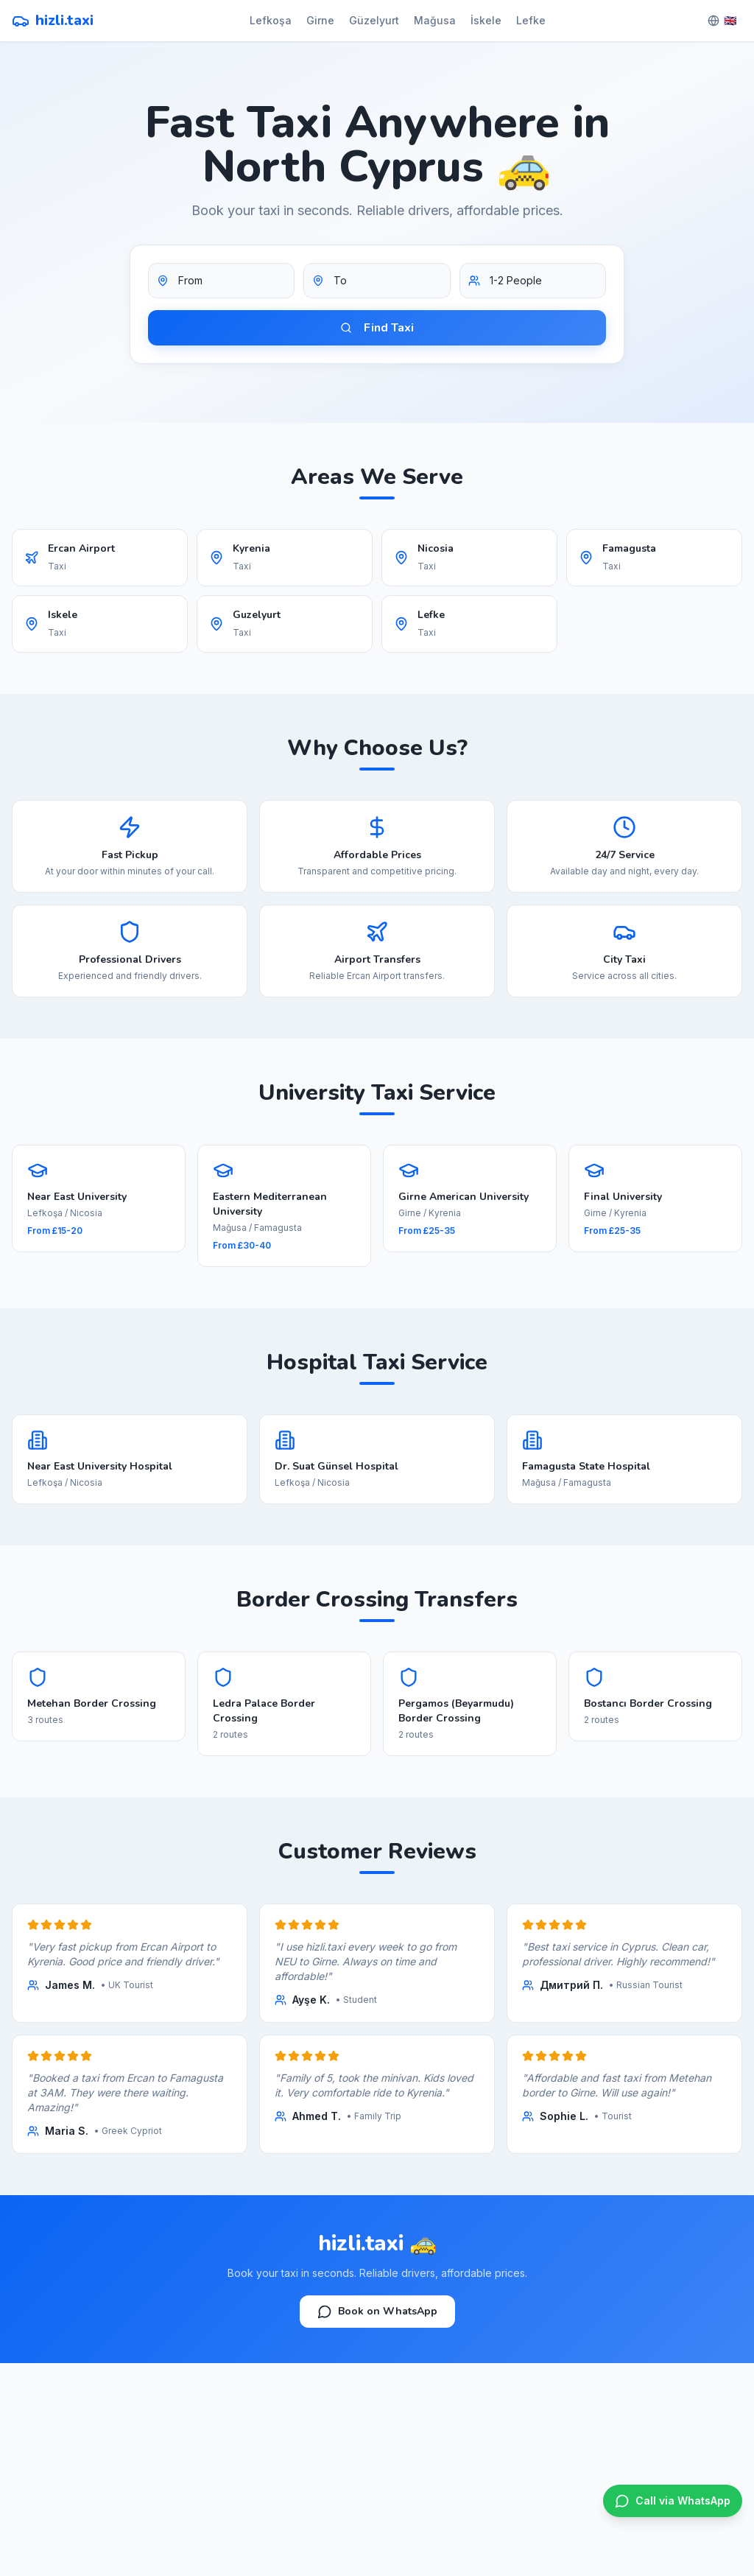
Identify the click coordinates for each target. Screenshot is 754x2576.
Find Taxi (377, 328)
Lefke (531, 20)
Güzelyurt (374, 20)
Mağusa (435, 20)
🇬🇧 (722, 20)
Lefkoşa (271, 20)
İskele (486, 20)
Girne (320, 20)
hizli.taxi (53, 20)
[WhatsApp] (672, 2501)
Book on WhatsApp (377, 2311)
